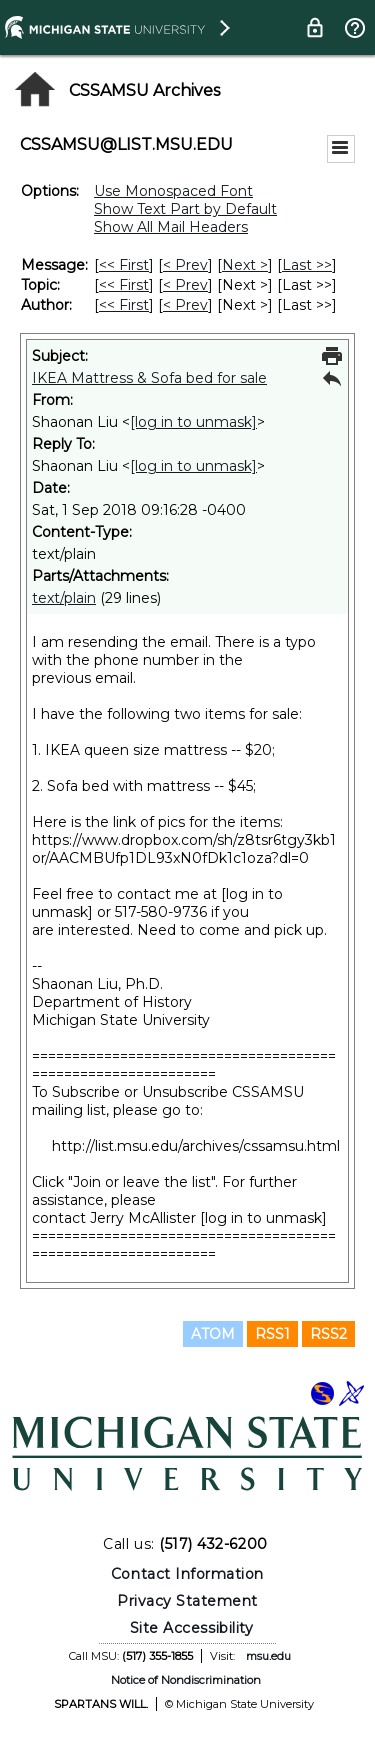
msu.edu (268, 1656)
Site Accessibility (192, 1628)
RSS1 (272, 1334)
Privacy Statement (187, 1601)
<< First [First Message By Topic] (124, 285)
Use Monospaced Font (173, 191)
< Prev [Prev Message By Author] (185, 305)
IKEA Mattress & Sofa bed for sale (149, 378)
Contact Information (187, 1574)
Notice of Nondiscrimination (186, 1680)
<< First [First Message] (124, 265)
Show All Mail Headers (171, 227)
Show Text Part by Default (185, 209)
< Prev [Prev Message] (185, 265)
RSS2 (328, 1334)
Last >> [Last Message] (307, 265)
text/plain (64, 598)
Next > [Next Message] (245, 265)
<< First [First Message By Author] (124, 305)
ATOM (213, 1334)
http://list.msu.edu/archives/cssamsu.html (196, 1146)
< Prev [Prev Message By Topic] (185, 285)
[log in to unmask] (193, 422)
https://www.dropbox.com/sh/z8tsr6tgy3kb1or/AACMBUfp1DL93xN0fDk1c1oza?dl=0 (184, 849)
